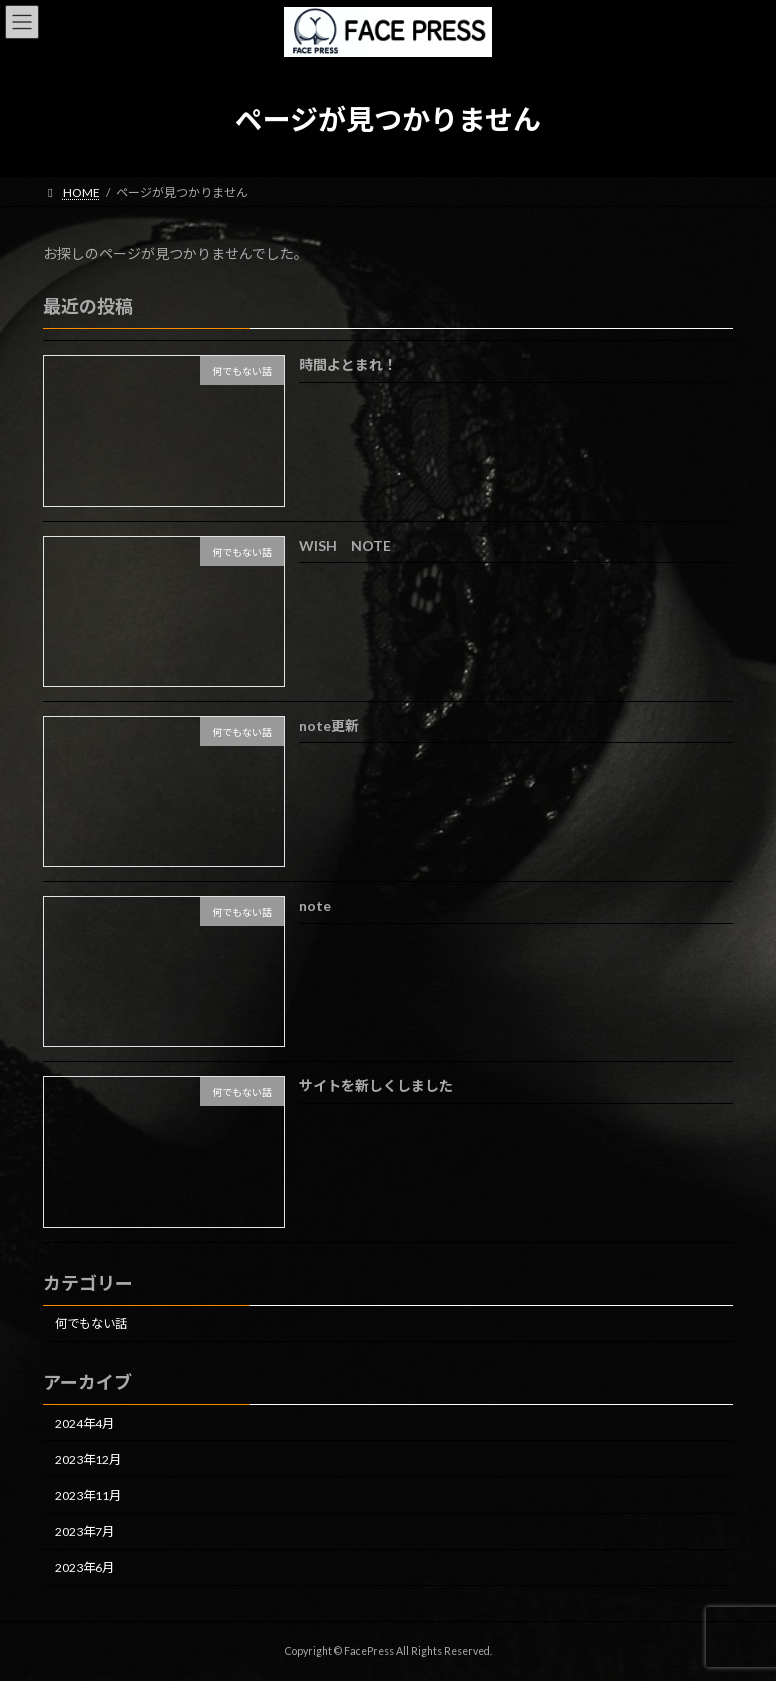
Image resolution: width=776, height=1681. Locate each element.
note (315, 905)
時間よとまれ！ (348, 364)
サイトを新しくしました (376, 1085)
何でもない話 (91, 1323)
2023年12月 (88, 1459)
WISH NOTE (345, 544)
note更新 (329, 725)
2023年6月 (84, 1567)
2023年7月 (84, 1531)
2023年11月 (88, 1495)
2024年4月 (84, 1422)
